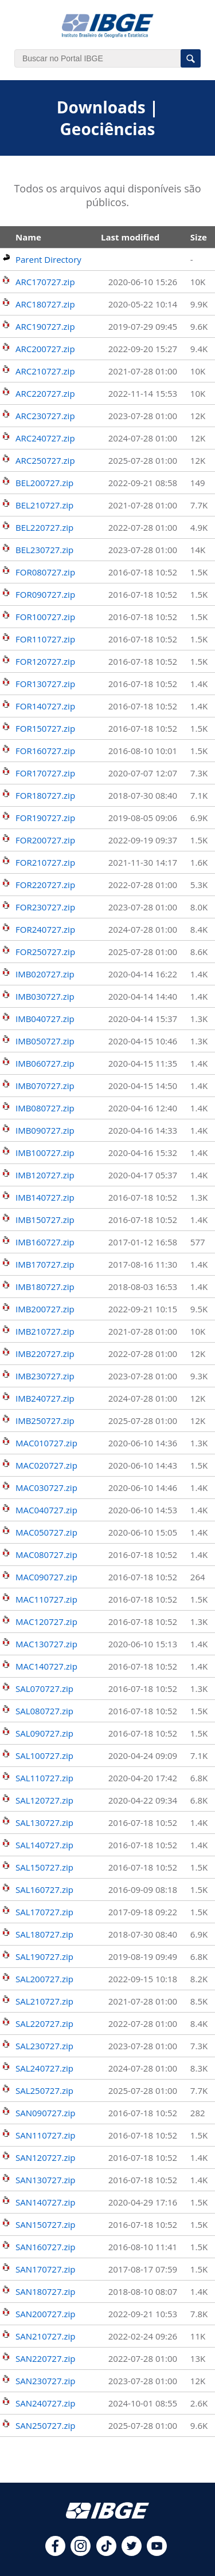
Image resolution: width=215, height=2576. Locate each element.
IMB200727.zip (45, 1309)
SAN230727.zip (45, 2380)
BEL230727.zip (44, 549)
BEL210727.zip (44, 505)
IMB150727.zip (45, 1219)
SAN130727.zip (45, 2180)
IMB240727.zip (45, 1398)
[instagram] (81, 2552)
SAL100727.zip (44, 1755)
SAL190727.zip (44, 1956)
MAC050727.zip (46, 1532)
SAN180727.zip (45, 2291)
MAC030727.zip (46, 1487)
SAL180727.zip (44, 1934)
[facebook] (55, 2552)
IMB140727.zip (45, 1197)
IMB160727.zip (45, 1242)
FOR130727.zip (45, 683)
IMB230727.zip (45, 1376)
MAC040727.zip (46, 1510)
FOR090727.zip (45, 594)
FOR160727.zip (45, 750)
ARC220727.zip (45, 393)
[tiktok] (106, 2552)
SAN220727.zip (45, 2358)
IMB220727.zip (45, 1353)
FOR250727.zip (45, 951)
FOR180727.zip (45, 795)
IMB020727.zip (45, 974)
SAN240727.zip (45, 2403)
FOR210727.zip (45, 862)
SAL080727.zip (44, 1711)
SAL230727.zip (44, 2046)
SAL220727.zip (44, 2023)
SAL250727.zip (44, 2090)
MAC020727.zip (46, 1465)
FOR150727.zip (45, 728)
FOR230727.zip (45, 907)
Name (28, 237)
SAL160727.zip (44, 1889)
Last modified (130, 237)
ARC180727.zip (45, 304)
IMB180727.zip (45, 1286)
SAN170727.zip (45, 2269)
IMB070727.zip (45, 1085)
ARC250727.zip (45, 460)
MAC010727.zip (46, 1443)
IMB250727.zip (45, 1420)
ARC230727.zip (45, 415)
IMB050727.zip (45, 1041)
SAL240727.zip (44, 2068)
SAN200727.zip (45, 2313)
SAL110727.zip (44, 1778)
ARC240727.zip (45, 438)
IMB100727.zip (45, 1152)
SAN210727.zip (45, 2336)
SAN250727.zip (45, 2425)
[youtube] (157, 2552)
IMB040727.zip (45, 1018)
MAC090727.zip (46, 1577)
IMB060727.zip (45, 1063)
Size (198, 237)
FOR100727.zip (45, 616)
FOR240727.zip (45, 929)
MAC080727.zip (46, 1554)
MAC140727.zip (46, 1666)
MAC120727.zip (46, 1621)
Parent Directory (48, 259)
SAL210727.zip (44, 2001)
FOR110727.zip (45, 639)
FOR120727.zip (45, 661)
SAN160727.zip (45, 2246)
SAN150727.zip (45, 2224)
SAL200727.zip (44, 1979)
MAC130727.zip (46, 1644)
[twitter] (132, 2552)
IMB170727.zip (45, 1264)
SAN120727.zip (45, 2157)
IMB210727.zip (45, 1331)
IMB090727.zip (45, 1130)
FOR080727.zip (45, 572)
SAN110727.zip (45, 2135)
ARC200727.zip (45, 348)
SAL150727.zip (44, 1867)
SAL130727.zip (44, 1822)
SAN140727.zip (45, 2202)
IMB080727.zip (45, 1108)
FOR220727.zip (45, 884)
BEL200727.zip (44, 482)
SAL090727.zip (44, 1733)
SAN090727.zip (45, 2113)
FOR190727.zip (45, 817)
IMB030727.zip (45, 996)
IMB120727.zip (45, 1175)
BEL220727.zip (44, 527)
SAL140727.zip (44, 1845)
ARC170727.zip (45, 281)
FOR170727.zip (45, 773)
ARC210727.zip (45, 371)
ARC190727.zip (45, 326)
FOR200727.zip (45, 840)
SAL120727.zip (44, 1800)
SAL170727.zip (44, 1912)
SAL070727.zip (44, 1688)
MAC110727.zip (46, 1599)
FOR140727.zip (45, 706)
